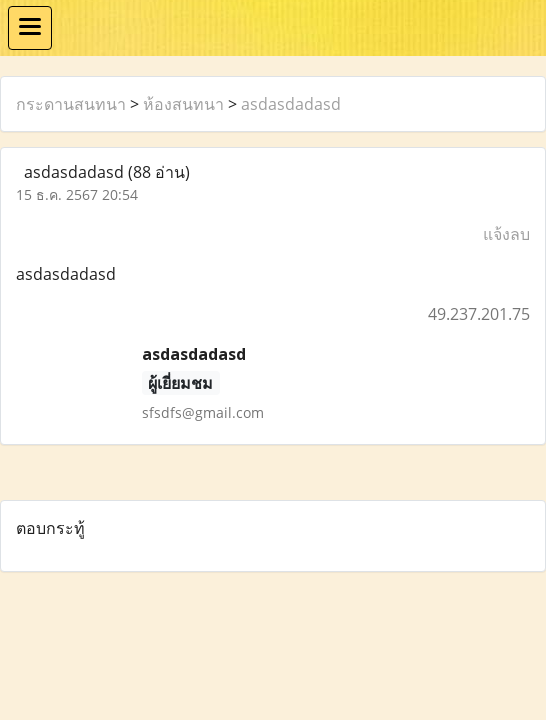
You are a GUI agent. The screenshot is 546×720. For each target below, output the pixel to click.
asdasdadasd (291, 104)
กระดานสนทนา (71, 104)
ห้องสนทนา (183, 104)
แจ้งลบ (506, 234)
